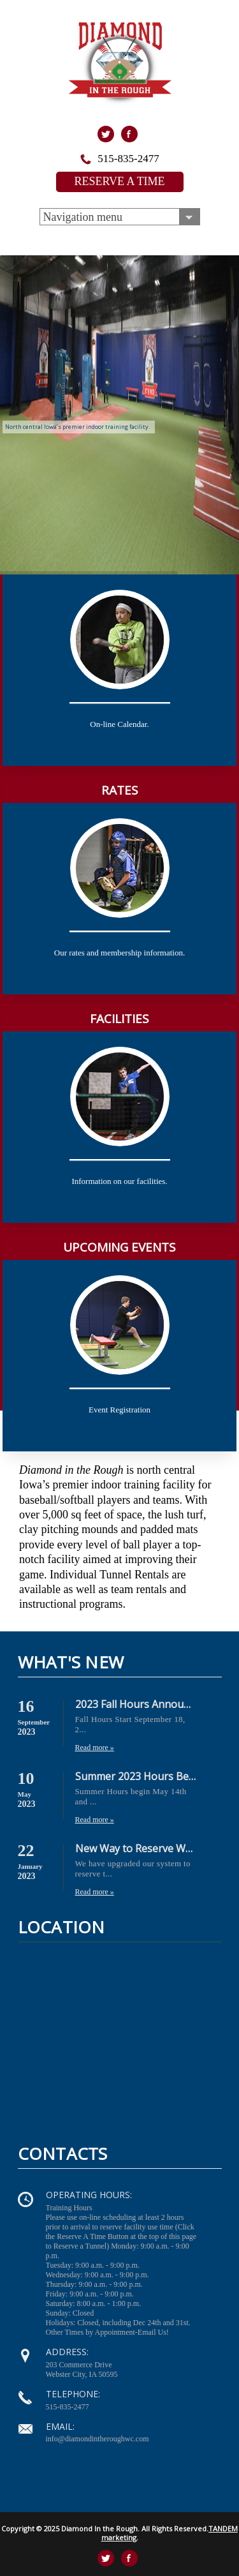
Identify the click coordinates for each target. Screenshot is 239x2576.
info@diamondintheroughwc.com (97, 2438)
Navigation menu (82, 217)
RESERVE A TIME (119, 181)
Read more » (94, 1747)
